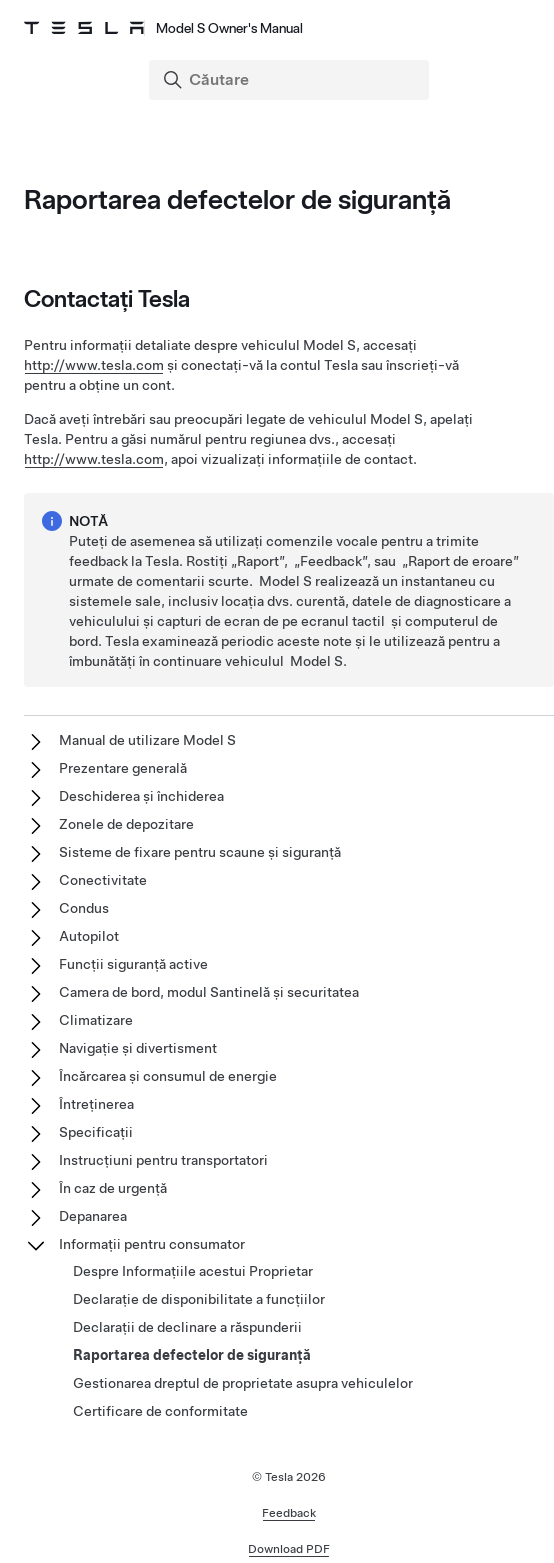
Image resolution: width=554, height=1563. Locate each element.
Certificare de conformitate (160, 1411)
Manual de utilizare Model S (147, 740)
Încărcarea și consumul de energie (168, 1076)
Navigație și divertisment (138, 1048)
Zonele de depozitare (126, 824)
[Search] (291, 80)
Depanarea (93, 1216)
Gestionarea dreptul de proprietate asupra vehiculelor (243, 1383)
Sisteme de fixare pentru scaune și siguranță (200, 852)
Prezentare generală (123, 768)
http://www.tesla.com (94, 365)
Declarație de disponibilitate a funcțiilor (199, 1299)
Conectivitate (103, 880)
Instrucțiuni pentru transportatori (163, 1160)
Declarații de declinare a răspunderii (187, 1327)
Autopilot (89, 936)
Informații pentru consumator (152, 1244)
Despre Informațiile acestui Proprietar (193, 1271)
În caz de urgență (113, 1188)
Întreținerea (96, 1104)
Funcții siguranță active (133, 964)
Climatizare (96, 1020)
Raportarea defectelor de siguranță (192, 1355)
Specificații (96, 1132)
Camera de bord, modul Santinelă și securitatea (209, 992)
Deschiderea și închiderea (141, 796)
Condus (84, 908)
